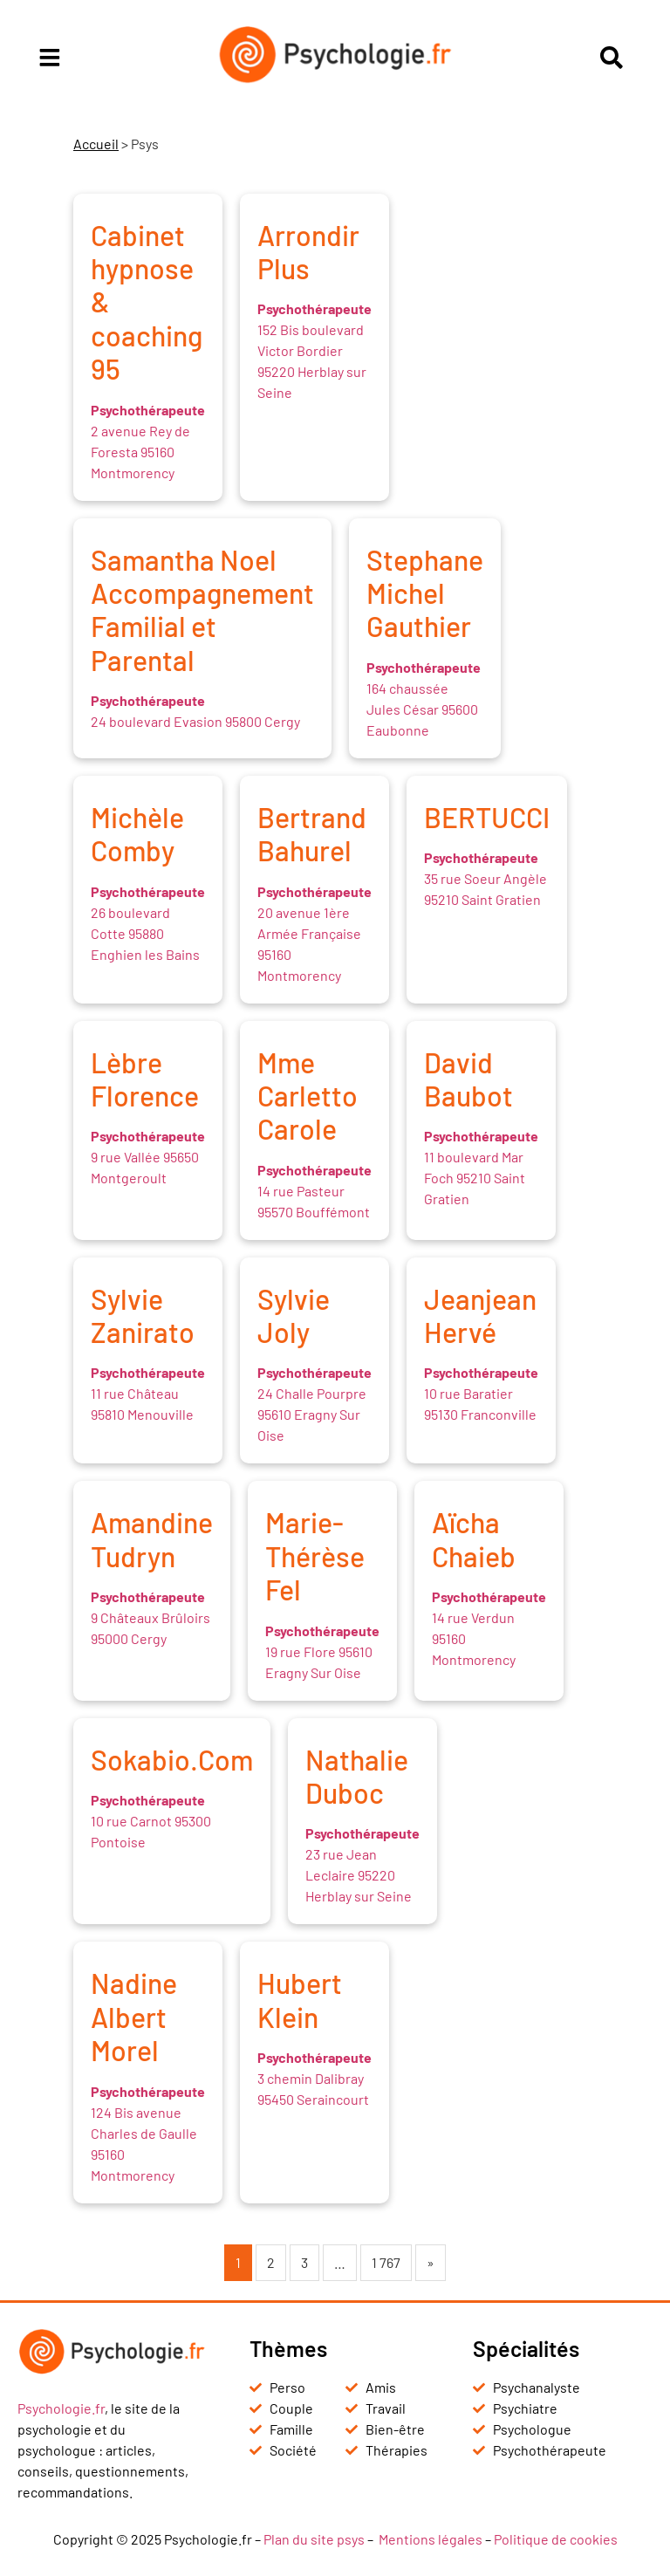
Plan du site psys (314, 2539)
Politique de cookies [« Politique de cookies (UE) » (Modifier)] (556, 2539)
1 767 (386, 2262)
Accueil (96, 143)
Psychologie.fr (61, 2408)
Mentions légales (430, 2539)
